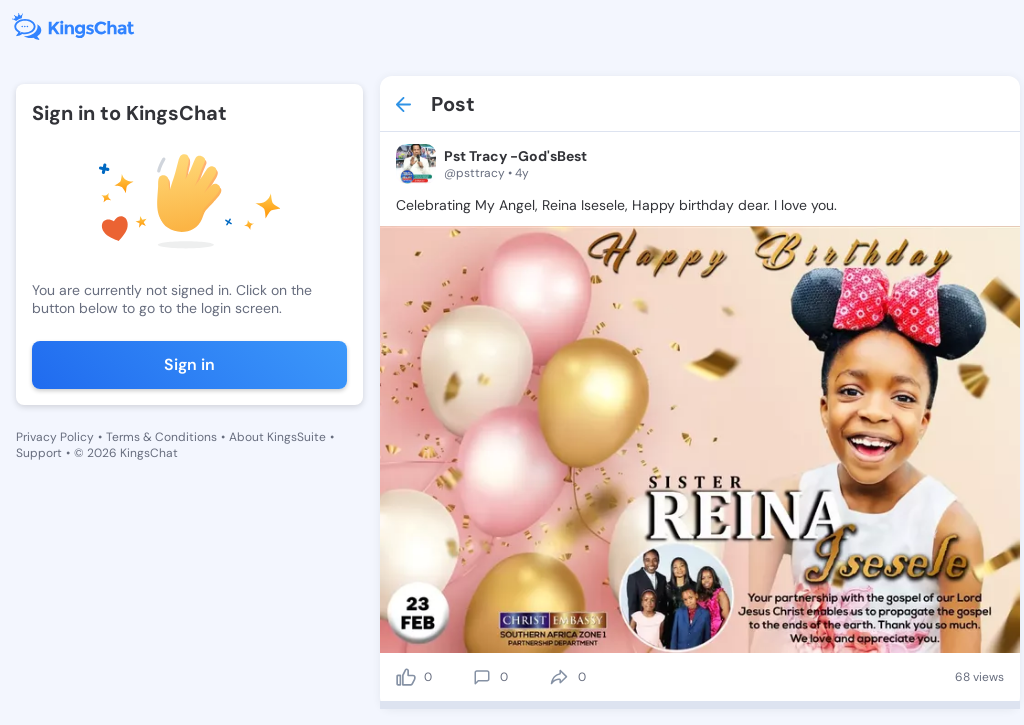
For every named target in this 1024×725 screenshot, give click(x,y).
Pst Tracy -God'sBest (515, 156)
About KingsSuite (277, 437)
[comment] (482, 677)
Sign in (189, 364)
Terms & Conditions (161, 437)
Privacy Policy (55, 437)
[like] (406, 677)
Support (39, 453)
